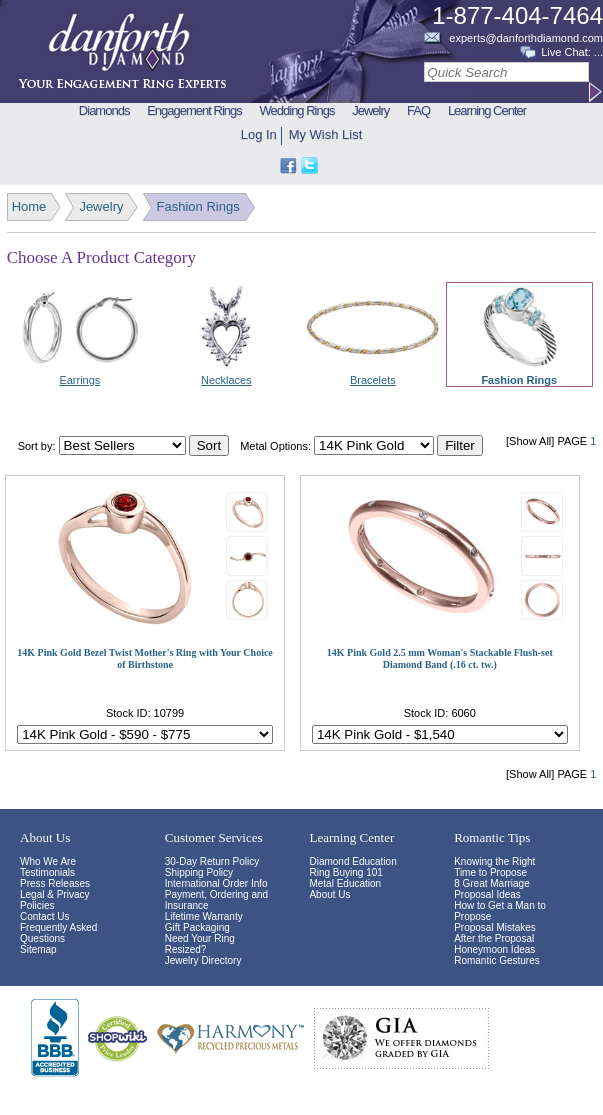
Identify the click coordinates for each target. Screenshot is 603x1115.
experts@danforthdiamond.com (526, 38)
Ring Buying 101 (345, 872)
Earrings (79, 380)
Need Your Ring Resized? (200, 944)
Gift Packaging (197, 927)
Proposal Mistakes (495, 927)
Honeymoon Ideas (494, 949)
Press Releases (55, 883)
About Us (329, 894)
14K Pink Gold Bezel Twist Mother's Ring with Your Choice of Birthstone (144, 658)
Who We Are (48, 861)
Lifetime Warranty (204, 916)
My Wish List (326, 134)
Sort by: (37, 446)
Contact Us (44, 916)
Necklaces (226, 380)
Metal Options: (275, 446)
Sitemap (38, 949)
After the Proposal (494, 938)
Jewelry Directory (203, 960)
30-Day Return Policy (212, 861)
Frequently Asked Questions (58, 933)
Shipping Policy (199, 872)
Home (29, 206)
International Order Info (216, 883)
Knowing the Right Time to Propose (494, 867)
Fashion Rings (198, 206)
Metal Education (345, 883)
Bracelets (373, 380)
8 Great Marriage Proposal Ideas (492, 889)
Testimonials (47, 872)
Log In (259, 134)
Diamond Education (352, 861)
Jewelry (101, 206)
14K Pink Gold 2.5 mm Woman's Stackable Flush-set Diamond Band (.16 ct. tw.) (440, 658)
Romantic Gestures (497, 960)
